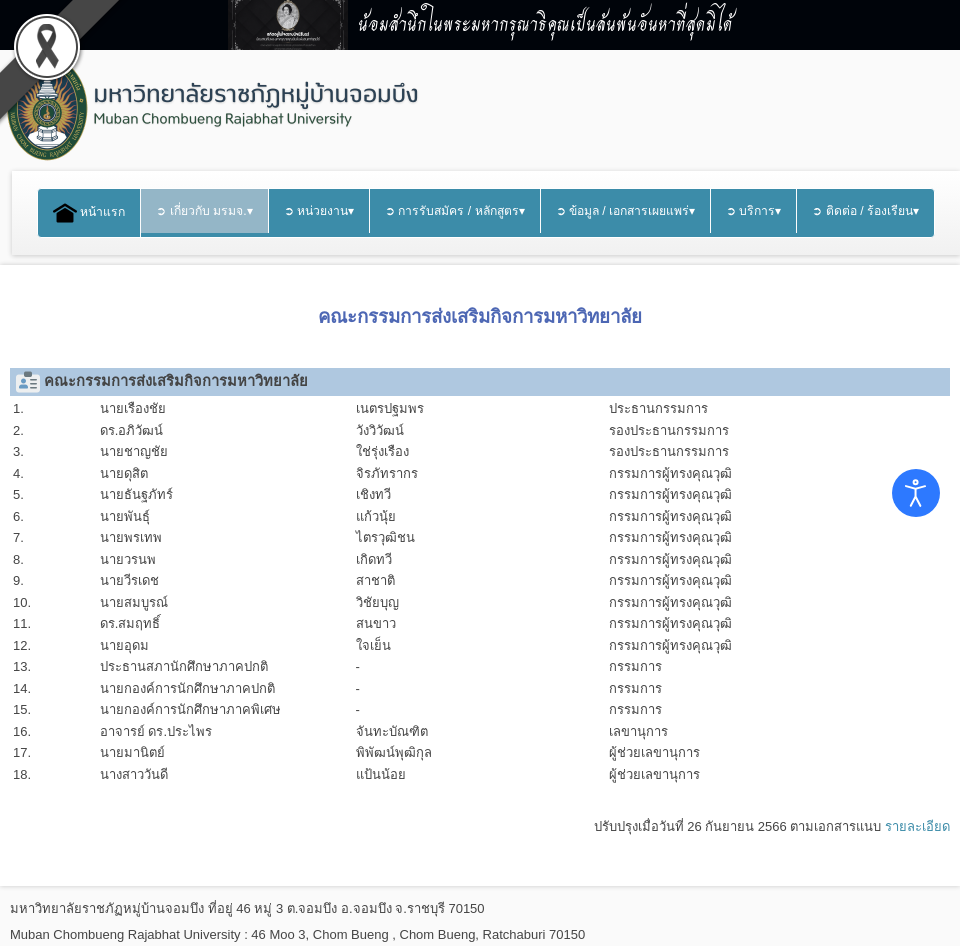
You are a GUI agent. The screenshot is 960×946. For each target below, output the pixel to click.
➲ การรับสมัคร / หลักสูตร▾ (455, 211)
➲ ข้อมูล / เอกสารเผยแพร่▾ (626, 211)
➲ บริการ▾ (753, 211)
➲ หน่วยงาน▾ (319, 211)
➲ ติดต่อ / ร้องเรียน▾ (865, 211)
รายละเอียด (917, 826)
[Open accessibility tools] (916, 493)
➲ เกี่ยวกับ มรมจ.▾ (204, 211)
